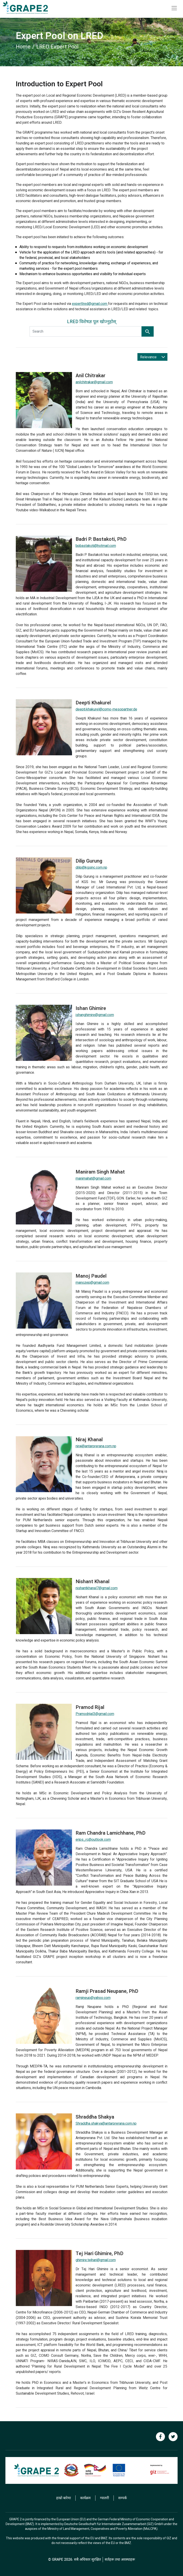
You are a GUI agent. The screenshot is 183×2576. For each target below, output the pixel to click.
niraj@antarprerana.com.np (96, 1446)
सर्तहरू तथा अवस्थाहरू (120, 2559)
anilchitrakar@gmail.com (94, 382)
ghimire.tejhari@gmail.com (96, 2260)
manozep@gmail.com (92, 1282)
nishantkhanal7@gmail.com (97, 1588)
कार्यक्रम (85, 2498)
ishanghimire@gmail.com (95, 1015)
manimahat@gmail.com (93, 1178)
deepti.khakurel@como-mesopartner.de (106, 709)
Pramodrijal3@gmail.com (95, 1714)
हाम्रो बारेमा (63, 2498)
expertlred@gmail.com (90, 303)
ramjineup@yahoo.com (93, 1998)
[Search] (86, 331)
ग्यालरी (104, 2498)
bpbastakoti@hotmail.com (96, 545)
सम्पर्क (122, 2498)
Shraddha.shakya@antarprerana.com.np (106, 2123)
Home (23, 47)
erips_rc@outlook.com (93, 1839)
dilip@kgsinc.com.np (91, 867)
